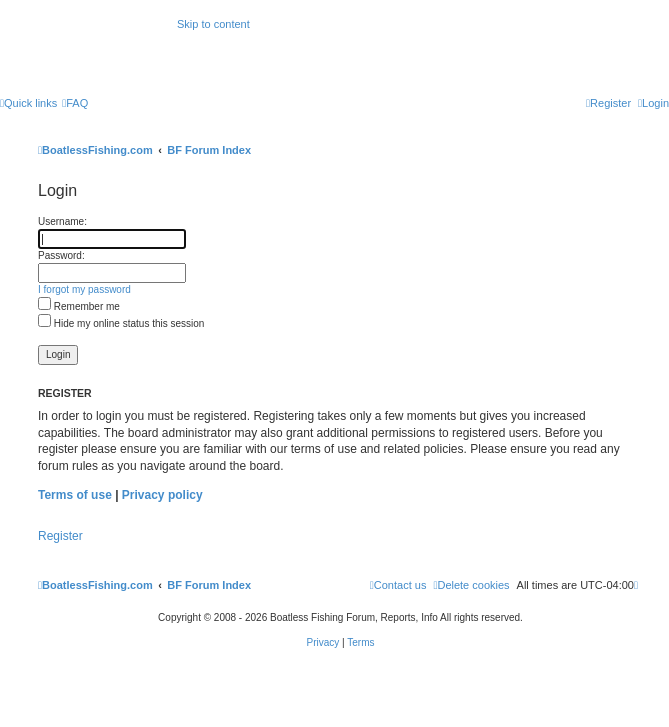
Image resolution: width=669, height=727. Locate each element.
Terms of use (75, 495)
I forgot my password (84, 289)
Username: (62, 221)
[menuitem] (75, 103)
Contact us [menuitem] (398, 585)
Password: (61, 255)
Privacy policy (162, 495)
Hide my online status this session (121, 323)
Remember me (79, 306)
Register (60, 536)
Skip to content (213, 24)
